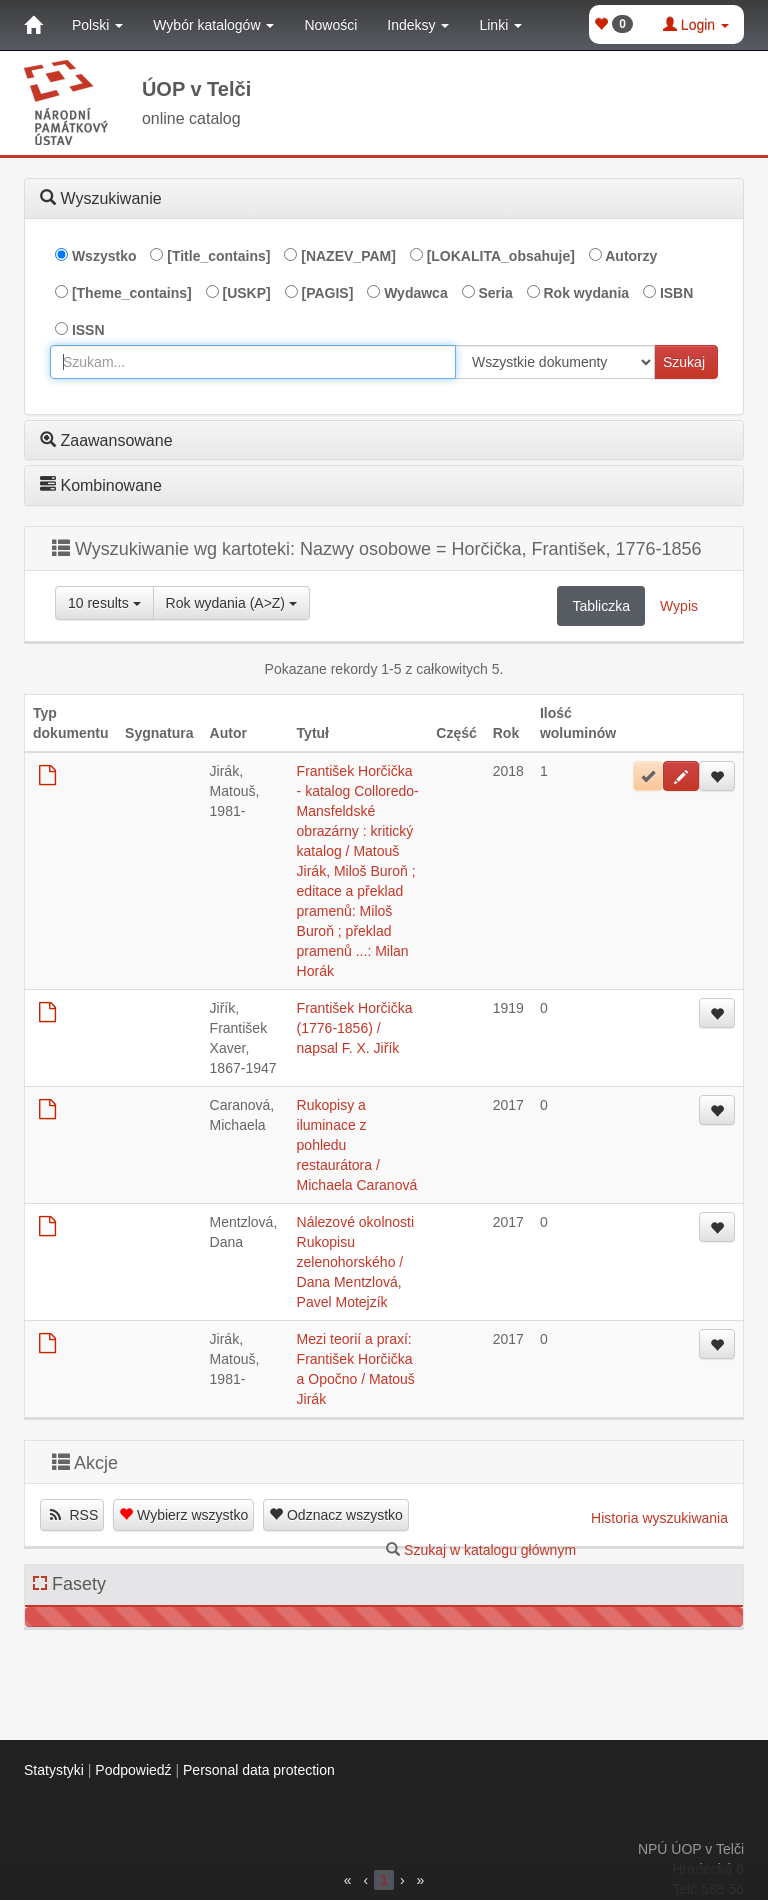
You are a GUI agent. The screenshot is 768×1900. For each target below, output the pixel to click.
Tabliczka (601, 606)
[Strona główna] (33, 25)
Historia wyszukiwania (659, 1518)
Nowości (330, 25)
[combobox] (253, 362)
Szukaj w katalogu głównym (490, 1550)
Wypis (679, 606)
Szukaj (684, 362)
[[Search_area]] (555, 362)
